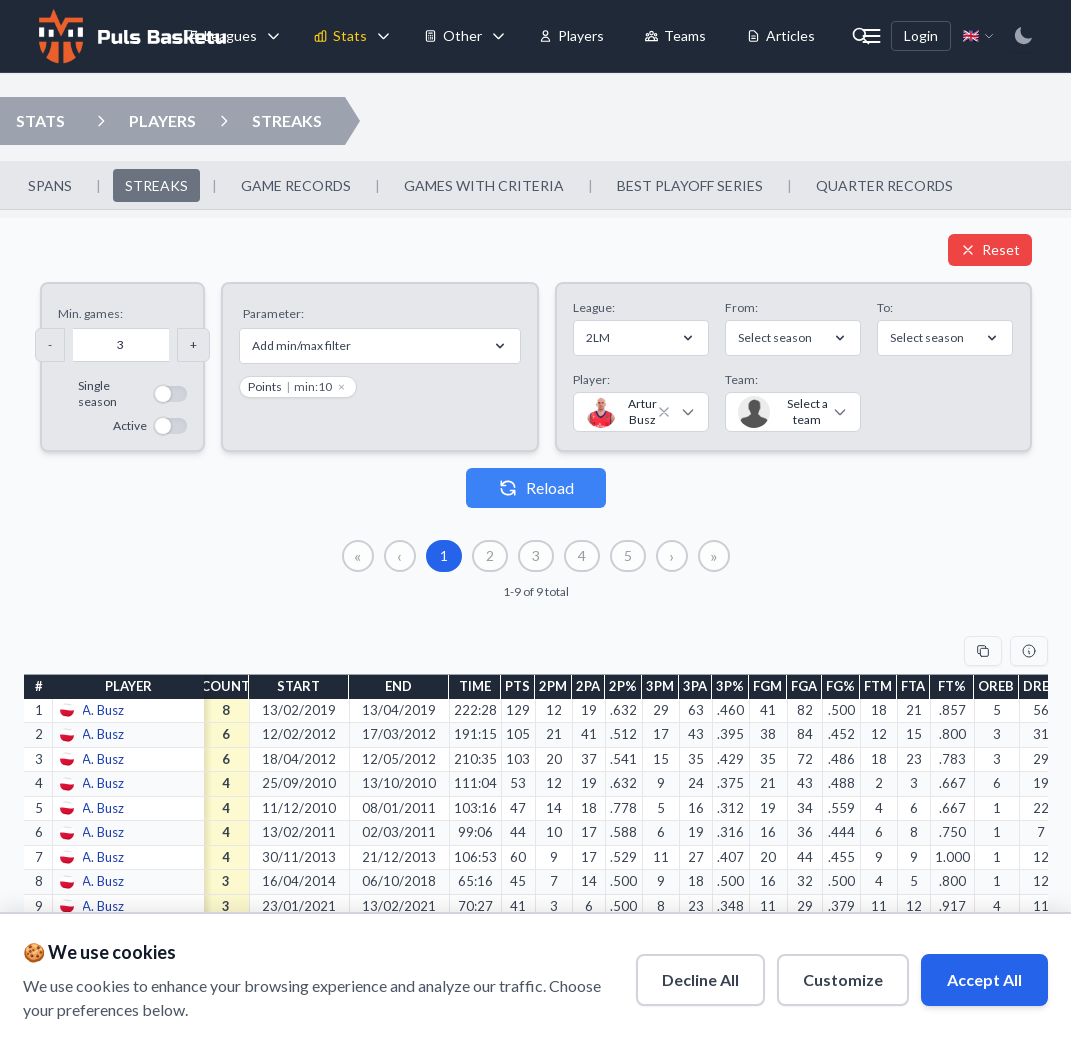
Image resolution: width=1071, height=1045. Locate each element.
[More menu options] (871, 36)
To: (885, 307)
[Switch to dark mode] (1023, 36)
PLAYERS (162, 120)
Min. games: (90, 313)
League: (594, 307)
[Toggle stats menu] (383, 36)
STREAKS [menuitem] (156, 185)
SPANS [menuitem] (50, 185)
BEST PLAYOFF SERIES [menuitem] (690, 185)
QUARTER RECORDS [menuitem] (884, 185)
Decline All (699, 978)
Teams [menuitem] (675, 35)
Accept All (983, 978)
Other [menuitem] (452, 35)
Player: (591, 379)
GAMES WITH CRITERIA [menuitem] (484, 185)
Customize (842, 978)
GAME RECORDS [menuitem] (296, 185)
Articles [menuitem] (780, 35)
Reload (536, 488)
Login (921, 35)
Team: (741, 379)
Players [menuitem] (571, 35)
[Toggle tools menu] (498, 36)
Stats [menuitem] (340, 35)
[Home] (130, 36)
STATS (40, 120)
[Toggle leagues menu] (273, 36)
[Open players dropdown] (101, 121)
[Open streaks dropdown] (224, 121)
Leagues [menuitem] (220, 35)
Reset (990, 249)
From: (741, 307)
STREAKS (287, 120)
